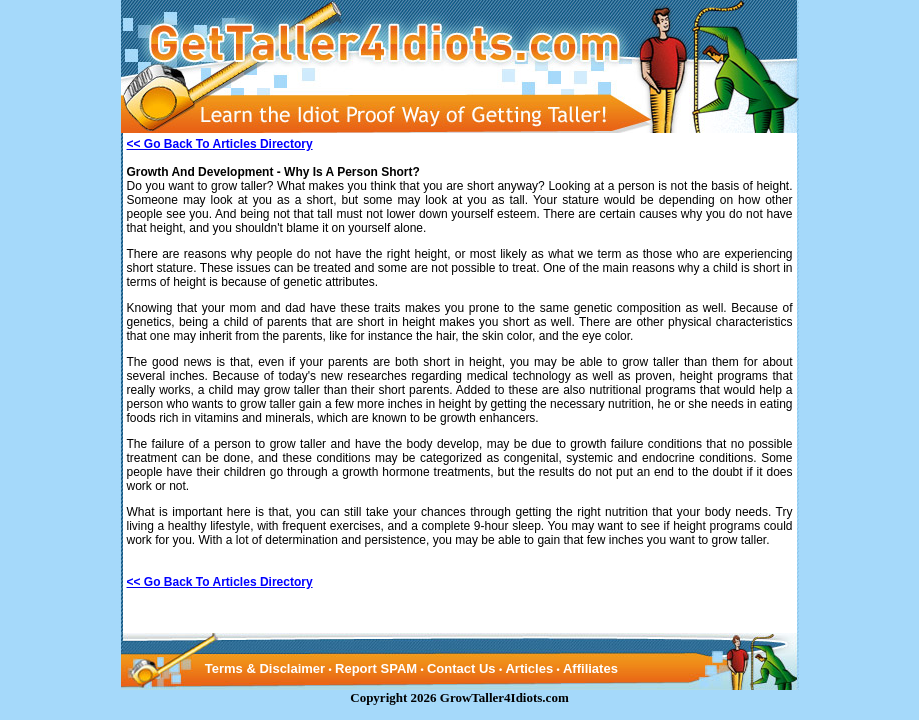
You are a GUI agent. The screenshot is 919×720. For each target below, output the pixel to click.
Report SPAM (376, 668)
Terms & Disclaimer (265, 668)
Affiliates (590, 668)
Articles (529, 668)
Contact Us (461, 668)
